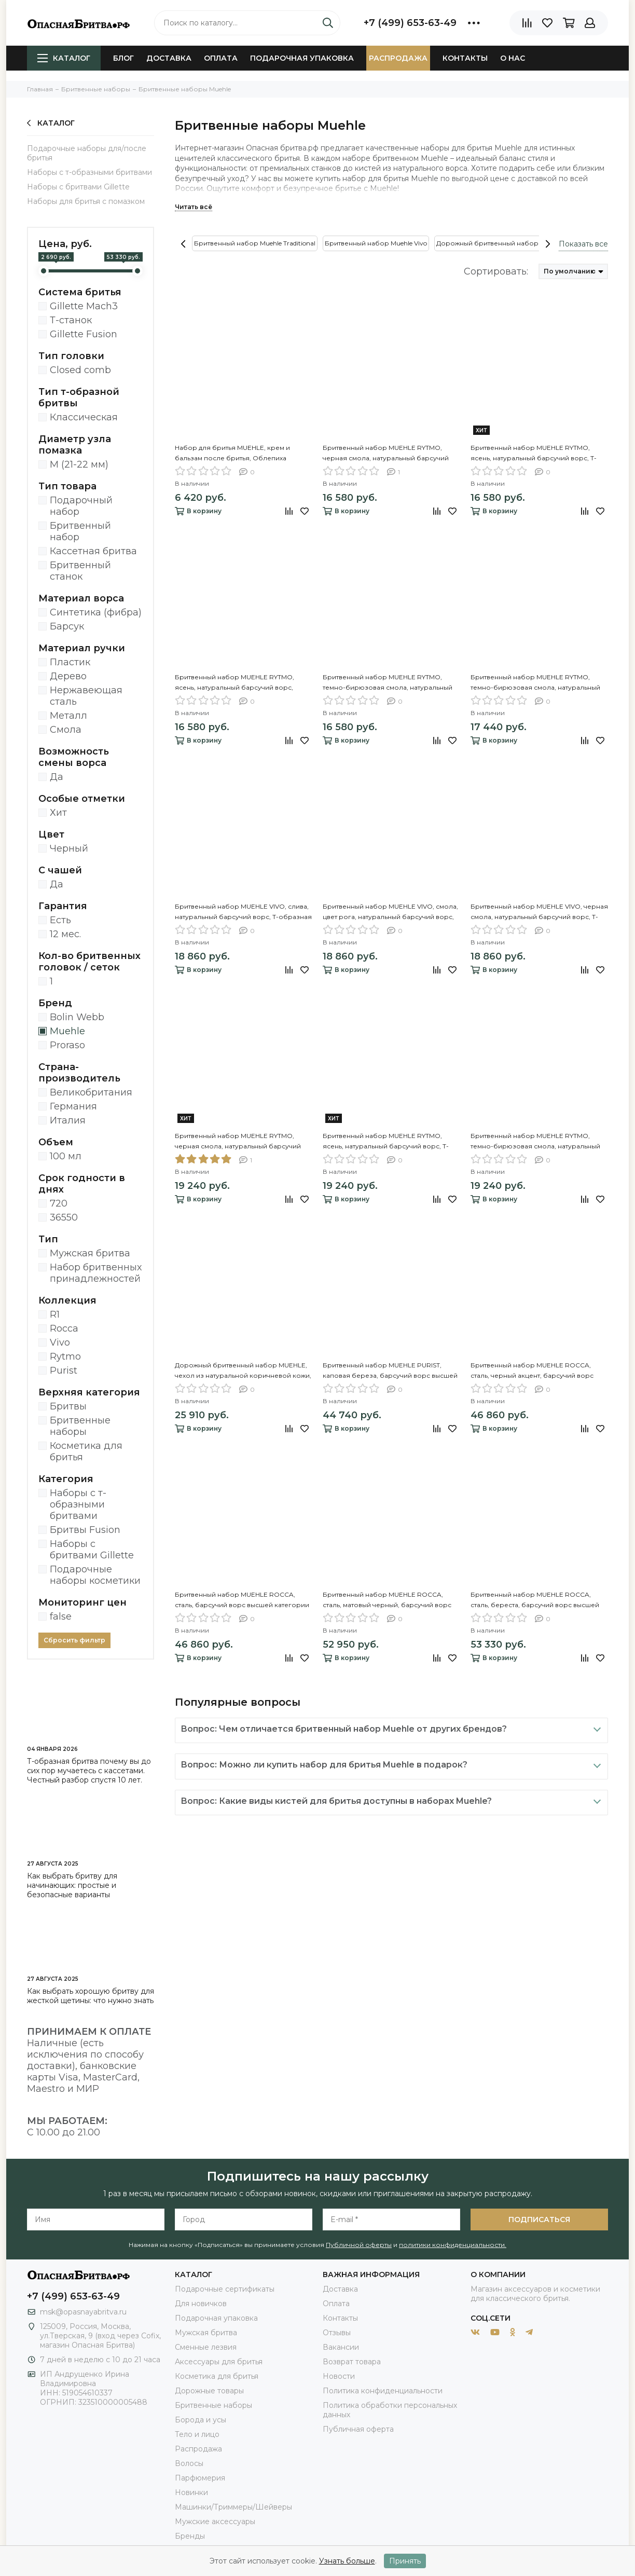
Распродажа (398, 58)
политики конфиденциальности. (452, 2245)
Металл (68, 715)
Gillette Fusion (83, 334)
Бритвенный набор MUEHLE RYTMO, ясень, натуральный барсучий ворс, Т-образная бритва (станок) (534, 453)
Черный (69, 848)
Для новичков (201, 2303)
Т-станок (71, 320)
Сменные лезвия (206, 2347)
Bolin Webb (77, 1017)
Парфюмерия (200, 2478)
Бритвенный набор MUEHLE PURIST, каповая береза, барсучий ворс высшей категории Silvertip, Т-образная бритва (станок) (390, 1371)
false (61, 1616)
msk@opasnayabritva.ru (83, 2312)
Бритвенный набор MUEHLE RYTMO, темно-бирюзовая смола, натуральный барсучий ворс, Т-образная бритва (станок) (535, 683)
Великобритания (91, 1092)
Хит (58, 812)
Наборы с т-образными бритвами (89, 172)
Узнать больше (347, 2561)
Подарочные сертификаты (224, 2289)
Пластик (70, 662)
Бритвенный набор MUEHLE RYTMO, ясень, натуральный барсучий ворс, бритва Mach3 (234, 683)
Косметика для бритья (86, 1451)
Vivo (60, 1342)
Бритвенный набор (80, 531)
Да (56, 777)
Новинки (191, 2492)
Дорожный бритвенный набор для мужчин (507, 243)
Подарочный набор (81, 506)
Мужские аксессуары (215, 2521)
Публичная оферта (358, 2429)
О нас (512, 58)
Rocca (64, 1328)
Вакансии (341, 2347)
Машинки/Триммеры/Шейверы (233, 2507)
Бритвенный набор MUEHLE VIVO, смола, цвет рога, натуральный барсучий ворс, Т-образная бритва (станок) (390, 912)
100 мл (65, 1156)
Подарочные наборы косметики (95, 1575)
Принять (405, 2561)
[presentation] (183, 244)
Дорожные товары (209, 2390)
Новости (339, 2376)
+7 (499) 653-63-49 (410, 23)
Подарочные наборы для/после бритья (86, 153)
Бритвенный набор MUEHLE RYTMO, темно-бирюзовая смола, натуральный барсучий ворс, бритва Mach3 (387, 683)
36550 (64, 1217)
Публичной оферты (359, 2245)
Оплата (221, 58)
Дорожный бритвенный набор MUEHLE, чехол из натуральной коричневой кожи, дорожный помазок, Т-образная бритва (243, 1371)
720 (58, 1203)
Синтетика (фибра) (96, 612)
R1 (55, 1314)
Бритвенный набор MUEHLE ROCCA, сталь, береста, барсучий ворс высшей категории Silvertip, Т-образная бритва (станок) (535, 1600)
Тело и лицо (197, 2434)
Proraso (67, 1045)
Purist (63, 1370)
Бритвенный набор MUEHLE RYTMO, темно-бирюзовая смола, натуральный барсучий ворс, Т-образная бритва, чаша (539, 1142)
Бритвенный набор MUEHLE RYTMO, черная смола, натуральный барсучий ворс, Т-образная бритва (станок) (386, 453)
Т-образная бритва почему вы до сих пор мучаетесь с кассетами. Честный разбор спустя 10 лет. (89, 1771)
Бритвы (68, 1406)
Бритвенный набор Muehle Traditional (254, 243)
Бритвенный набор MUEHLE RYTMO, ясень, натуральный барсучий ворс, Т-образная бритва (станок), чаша (386, 1142)
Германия (73, 1106)
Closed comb (80, 370)
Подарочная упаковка (302, 58)
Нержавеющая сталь (86, 695)
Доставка (168, 58)
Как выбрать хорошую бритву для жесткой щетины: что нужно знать (90, 1995)
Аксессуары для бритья (219, 2361)
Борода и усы (200, 2419)
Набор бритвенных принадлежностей (96, 1273)
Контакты (465, 58)
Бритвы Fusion (85, 1530)
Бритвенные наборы (80, 1426)
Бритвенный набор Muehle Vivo (376, 243)
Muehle (67, 1031)
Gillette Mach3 (84, 306)
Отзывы (337, 2332)
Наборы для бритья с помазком (86, 201)
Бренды (190, 2536)
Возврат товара (352, 2361)
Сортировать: (496, 271)
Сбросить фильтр (74, 1640)
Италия (68, 1120)
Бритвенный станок (80, 570)
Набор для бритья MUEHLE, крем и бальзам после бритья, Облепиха (232, 453)
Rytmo (65, 1356)
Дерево (68, 676)
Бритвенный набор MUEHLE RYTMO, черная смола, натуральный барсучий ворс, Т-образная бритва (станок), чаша (241, 1142)
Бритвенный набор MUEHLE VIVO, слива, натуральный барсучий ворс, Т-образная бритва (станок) (243, 912)
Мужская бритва (90, 1253)
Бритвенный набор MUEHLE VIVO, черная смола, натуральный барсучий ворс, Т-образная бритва (539, 912)
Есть (60, 920)
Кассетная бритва (93, 551)
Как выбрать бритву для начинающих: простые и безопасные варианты (72, 1885)
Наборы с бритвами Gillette (78, 186)
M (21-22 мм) (79, 464)
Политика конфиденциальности (383, 2390)
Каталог (63, 58)
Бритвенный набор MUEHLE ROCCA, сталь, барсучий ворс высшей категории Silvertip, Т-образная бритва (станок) (242, 1600)
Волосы (189, 2463)
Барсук (67, 626)
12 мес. (65, 934)
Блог (123, 58)
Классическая (84, 417)
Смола (65, 729)
